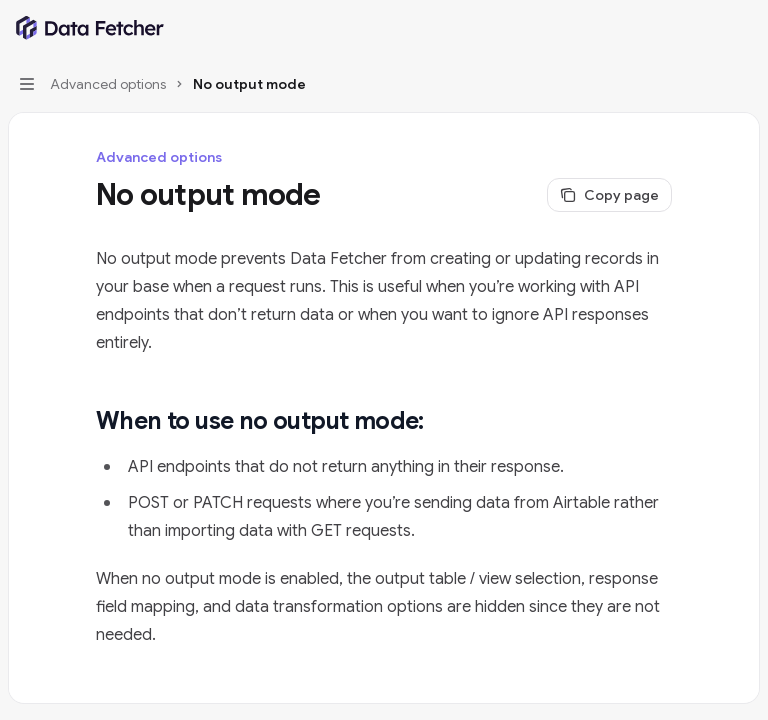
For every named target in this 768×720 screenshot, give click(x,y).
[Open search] (704, 28)
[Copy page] (609, 195)
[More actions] (742, 28)
